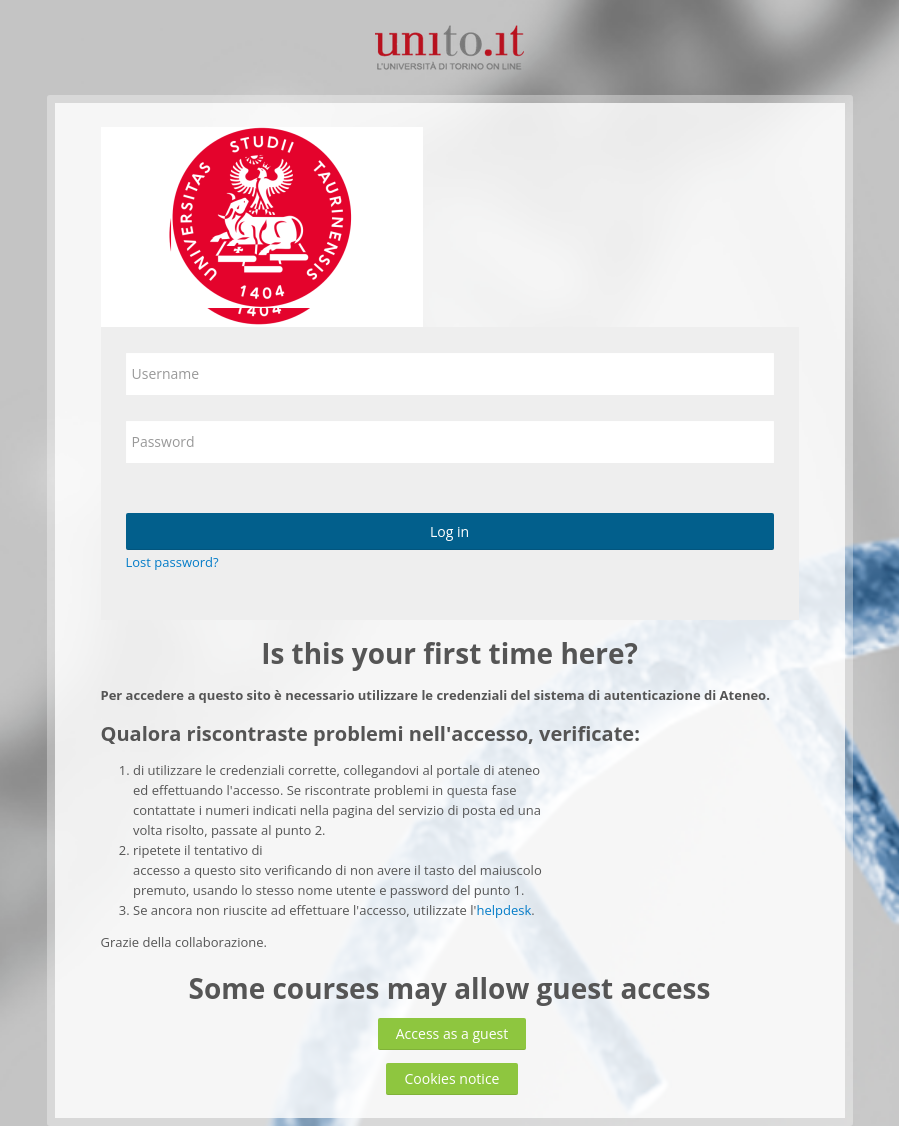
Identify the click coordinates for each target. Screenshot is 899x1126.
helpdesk (503, 910)
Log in (449, 531)
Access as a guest (452, 1033)
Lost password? (172, 562)
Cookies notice (451, 1078)
